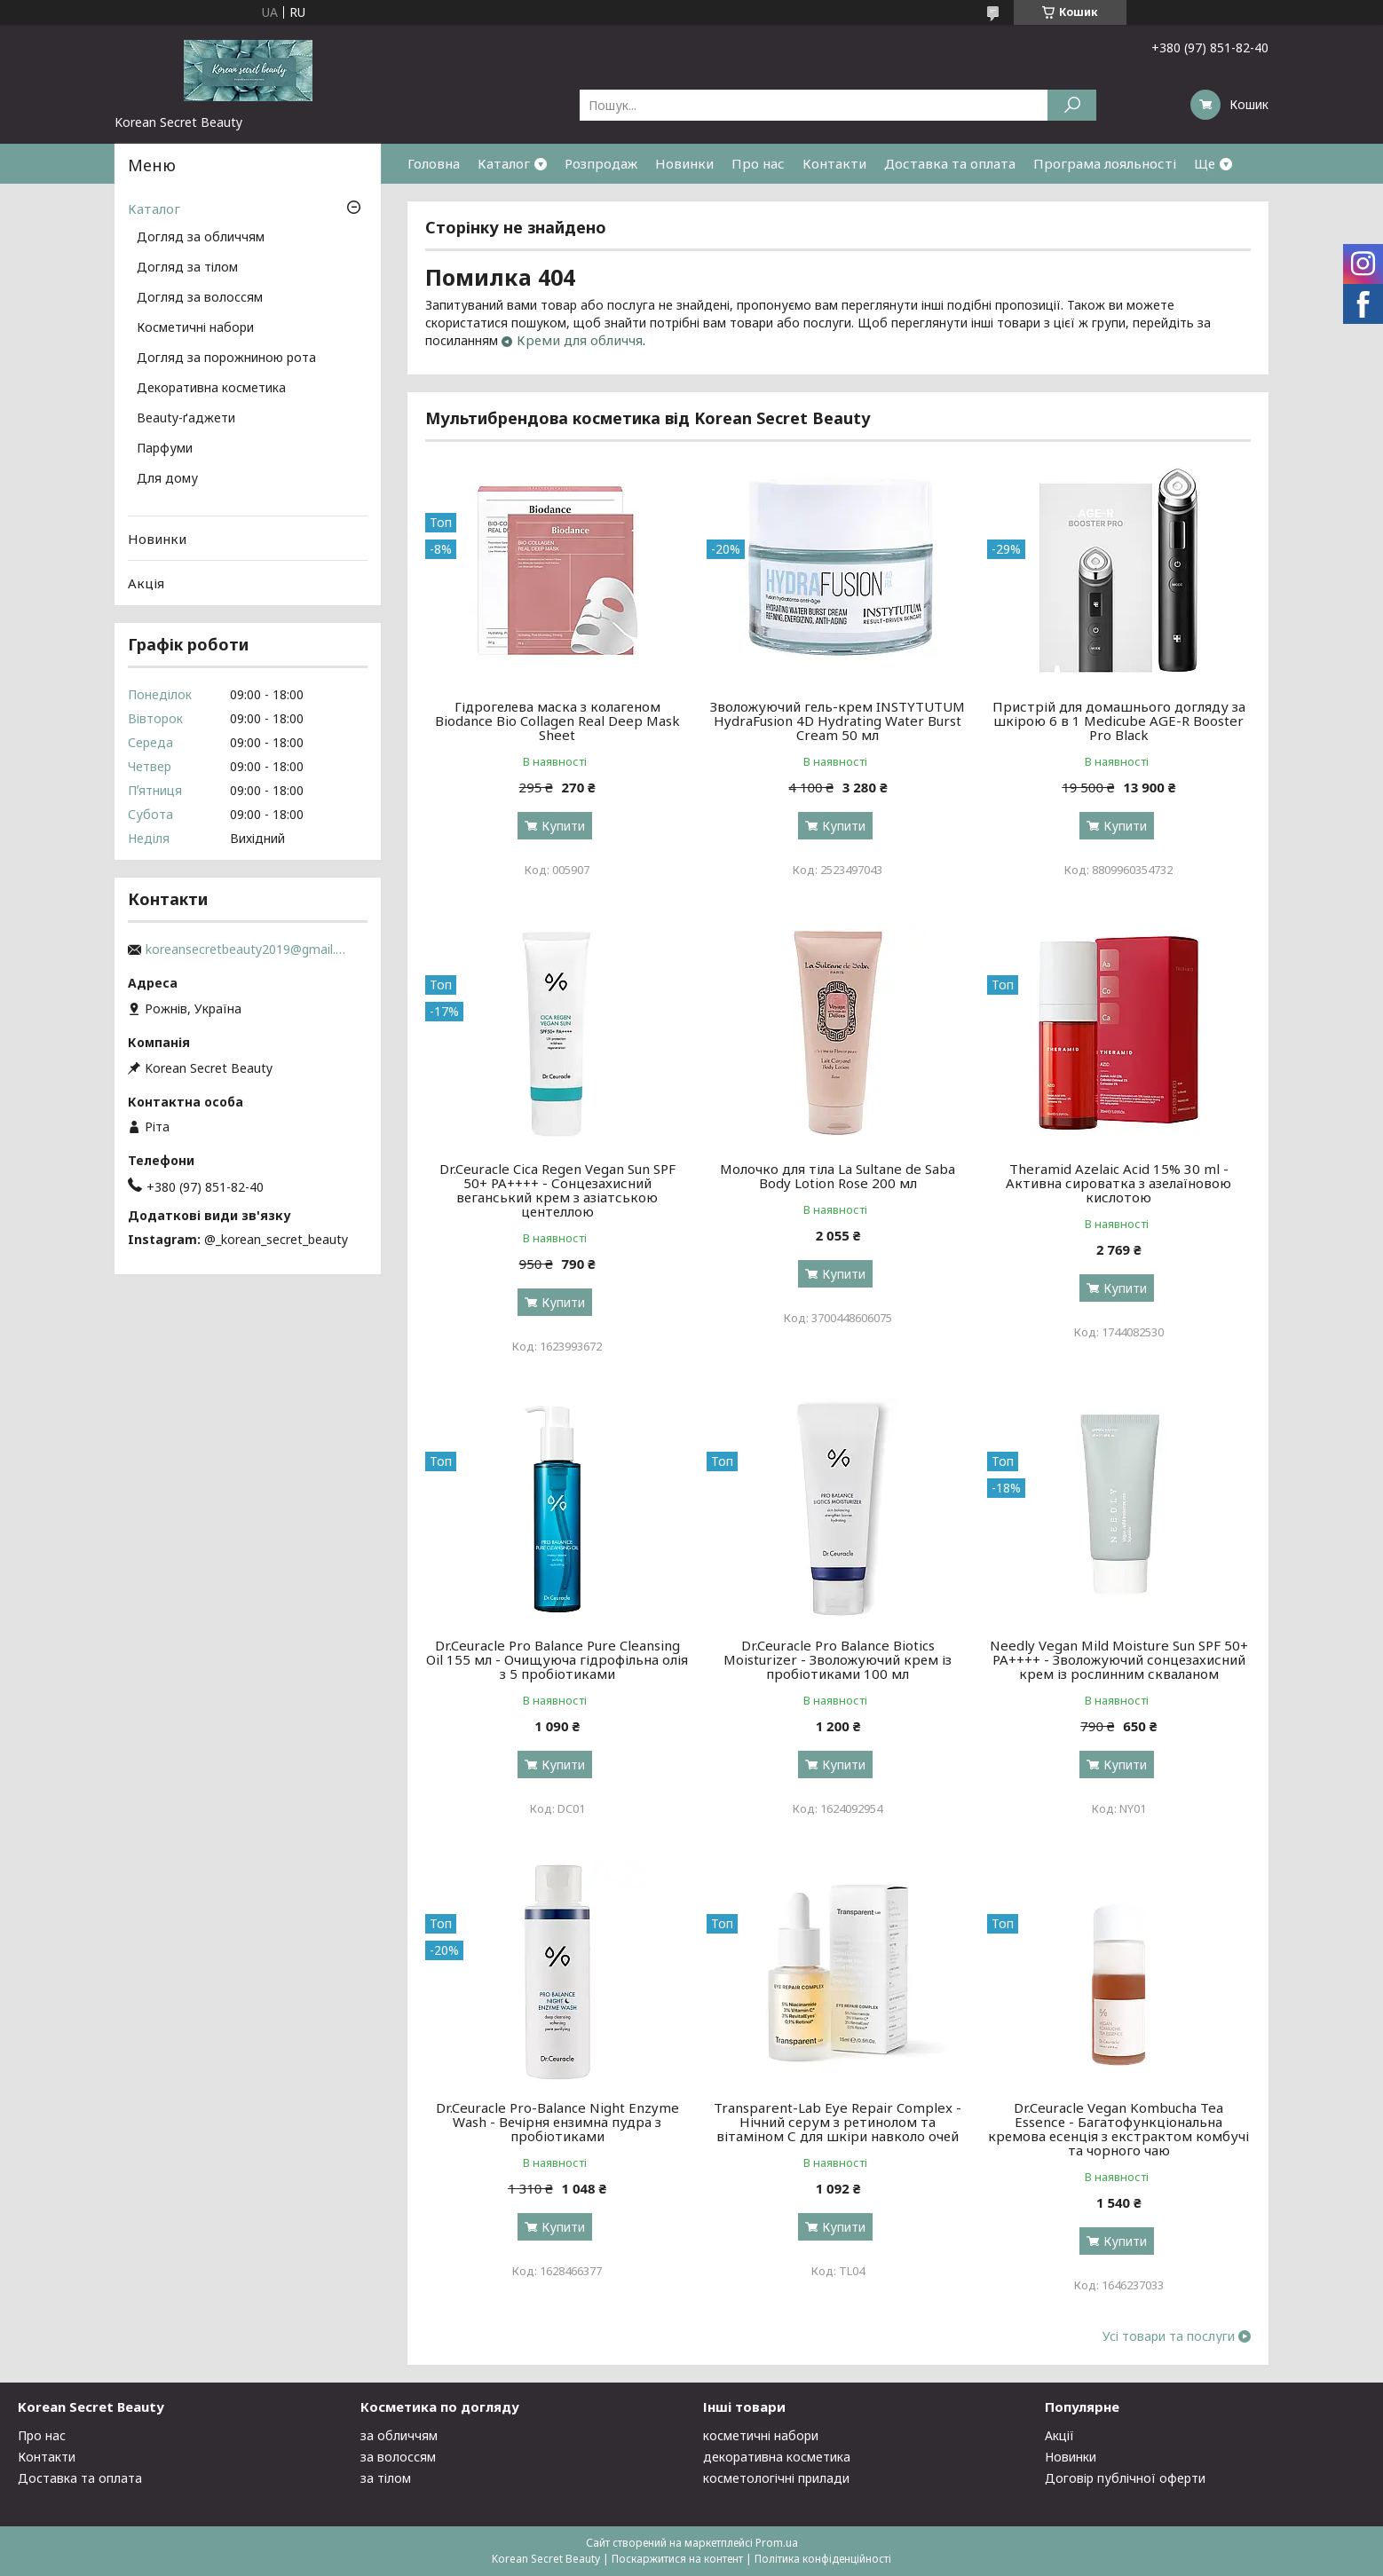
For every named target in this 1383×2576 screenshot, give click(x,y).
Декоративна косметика (211, 389)
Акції (1059, 2435)
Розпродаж (601, 163)
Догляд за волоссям (200, 298)
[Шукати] (1071, 105)
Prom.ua (776, 2542)
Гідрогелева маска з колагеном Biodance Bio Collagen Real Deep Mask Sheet (557, 720)
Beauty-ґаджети (186, 419)
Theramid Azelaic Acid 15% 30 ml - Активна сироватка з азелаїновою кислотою (1118, 1183)
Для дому (167, 479)
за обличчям (399, 2435)
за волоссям (398, 2456)
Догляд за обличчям (201, 238)
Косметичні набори (195, 328)
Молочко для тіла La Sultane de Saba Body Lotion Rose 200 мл (837, 1176)
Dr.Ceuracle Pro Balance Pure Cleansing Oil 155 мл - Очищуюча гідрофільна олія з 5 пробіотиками (557, 1659)
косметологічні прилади (776, 2478)
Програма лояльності (1104, 163)
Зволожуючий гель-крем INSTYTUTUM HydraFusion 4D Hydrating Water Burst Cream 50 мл (837, 720)
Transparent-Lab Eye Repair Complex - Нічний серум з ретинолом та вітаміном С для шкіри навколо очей (837, 2121)
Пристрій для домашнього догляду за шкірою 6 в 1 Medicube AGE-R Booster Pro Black (1118, 720)
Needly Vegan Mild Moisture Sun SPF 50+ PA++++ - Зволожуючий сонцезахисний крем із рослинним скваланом (1119, 1659)
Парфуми (165, 449)
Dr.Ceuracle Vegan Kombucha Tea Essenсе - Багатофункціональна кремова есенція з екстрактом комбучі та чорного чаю (1118, 2128)
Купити (563, 825)
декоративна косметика (776, 2456)
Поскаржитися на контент (677, 2558)
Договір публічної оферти (1125, 2478)
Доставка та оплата (950, 163)
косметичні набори (760, 2435)
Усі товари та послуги (1168, 2336)
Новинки (684, 163)
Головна (433, 163)
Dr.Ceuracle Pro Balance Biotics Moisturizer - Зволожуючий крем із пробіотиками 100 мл (837, 1659)
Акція (146, 583)
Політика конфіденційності (823, 2558)
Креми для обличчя (580, 340)
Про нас (758, 163)
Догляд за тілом (187, 268)
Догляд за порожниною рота (226, 358)
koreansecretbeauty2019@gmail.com (248, 949)
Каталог (504, 163)
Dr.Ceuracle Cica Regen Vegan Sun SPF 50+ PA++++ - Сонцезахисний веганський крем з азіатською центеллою (557, 1190)
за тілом (385, 2478)
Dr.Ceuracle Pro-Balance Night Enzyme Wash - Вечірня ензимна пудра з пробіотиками (557, 2121)
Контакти (834, 163)
